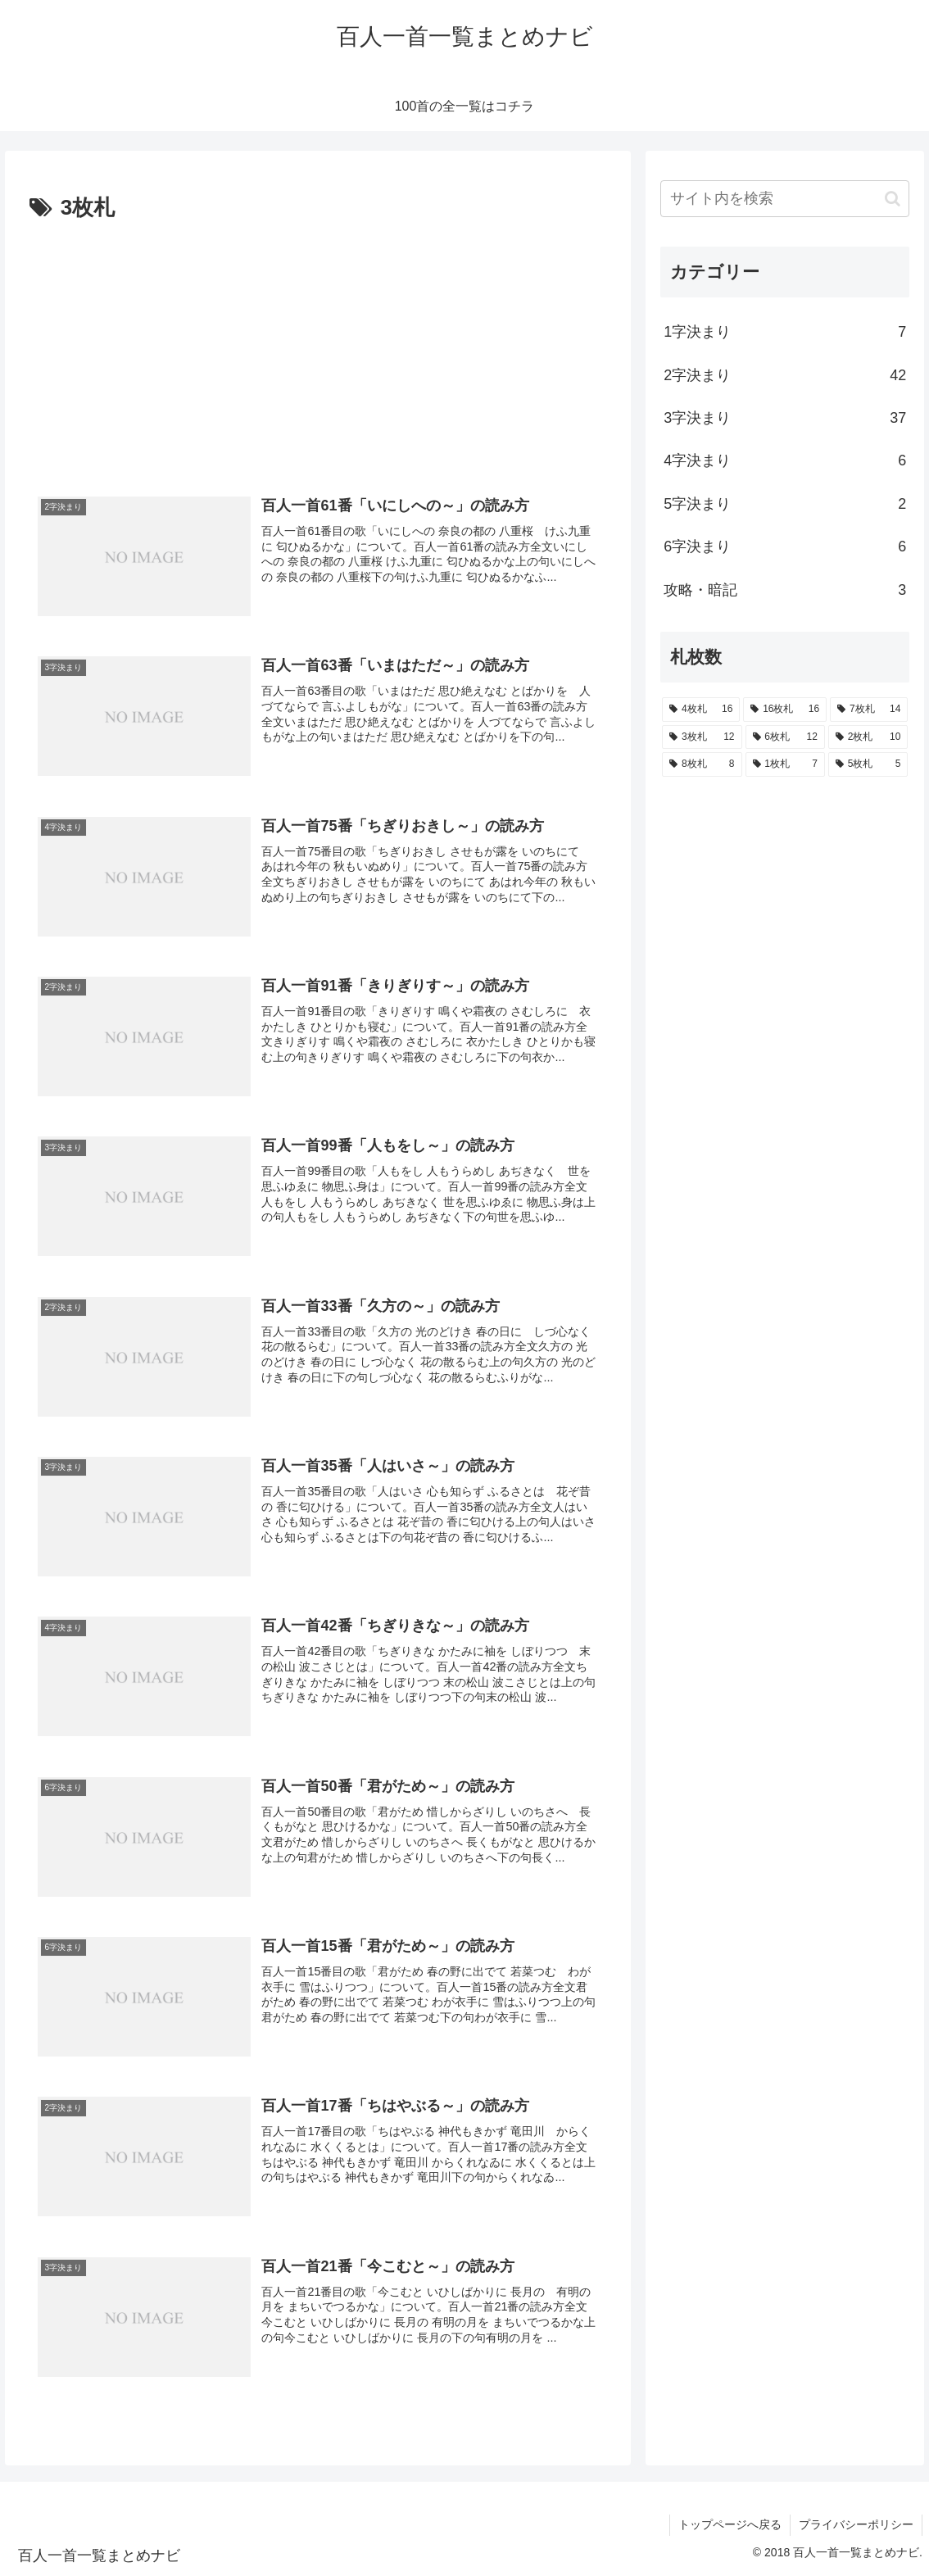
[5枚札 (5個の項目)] (868, 764)
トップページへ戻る (730, 2524)
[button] (892, 198)
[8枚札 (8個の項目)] (701, 764)
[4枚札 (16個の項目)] (701, 709)
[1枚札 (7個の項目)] (785, 764)
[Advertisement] (317, 350)
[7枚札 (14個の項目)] (869, 709)
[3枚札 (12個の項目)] (701, 737)
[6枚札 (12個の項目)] (785, 737)
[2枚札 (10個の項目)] (868, 737)
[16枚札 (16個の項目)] (785, 709)
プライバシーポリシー (856, 2524)
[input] (784, 198)
